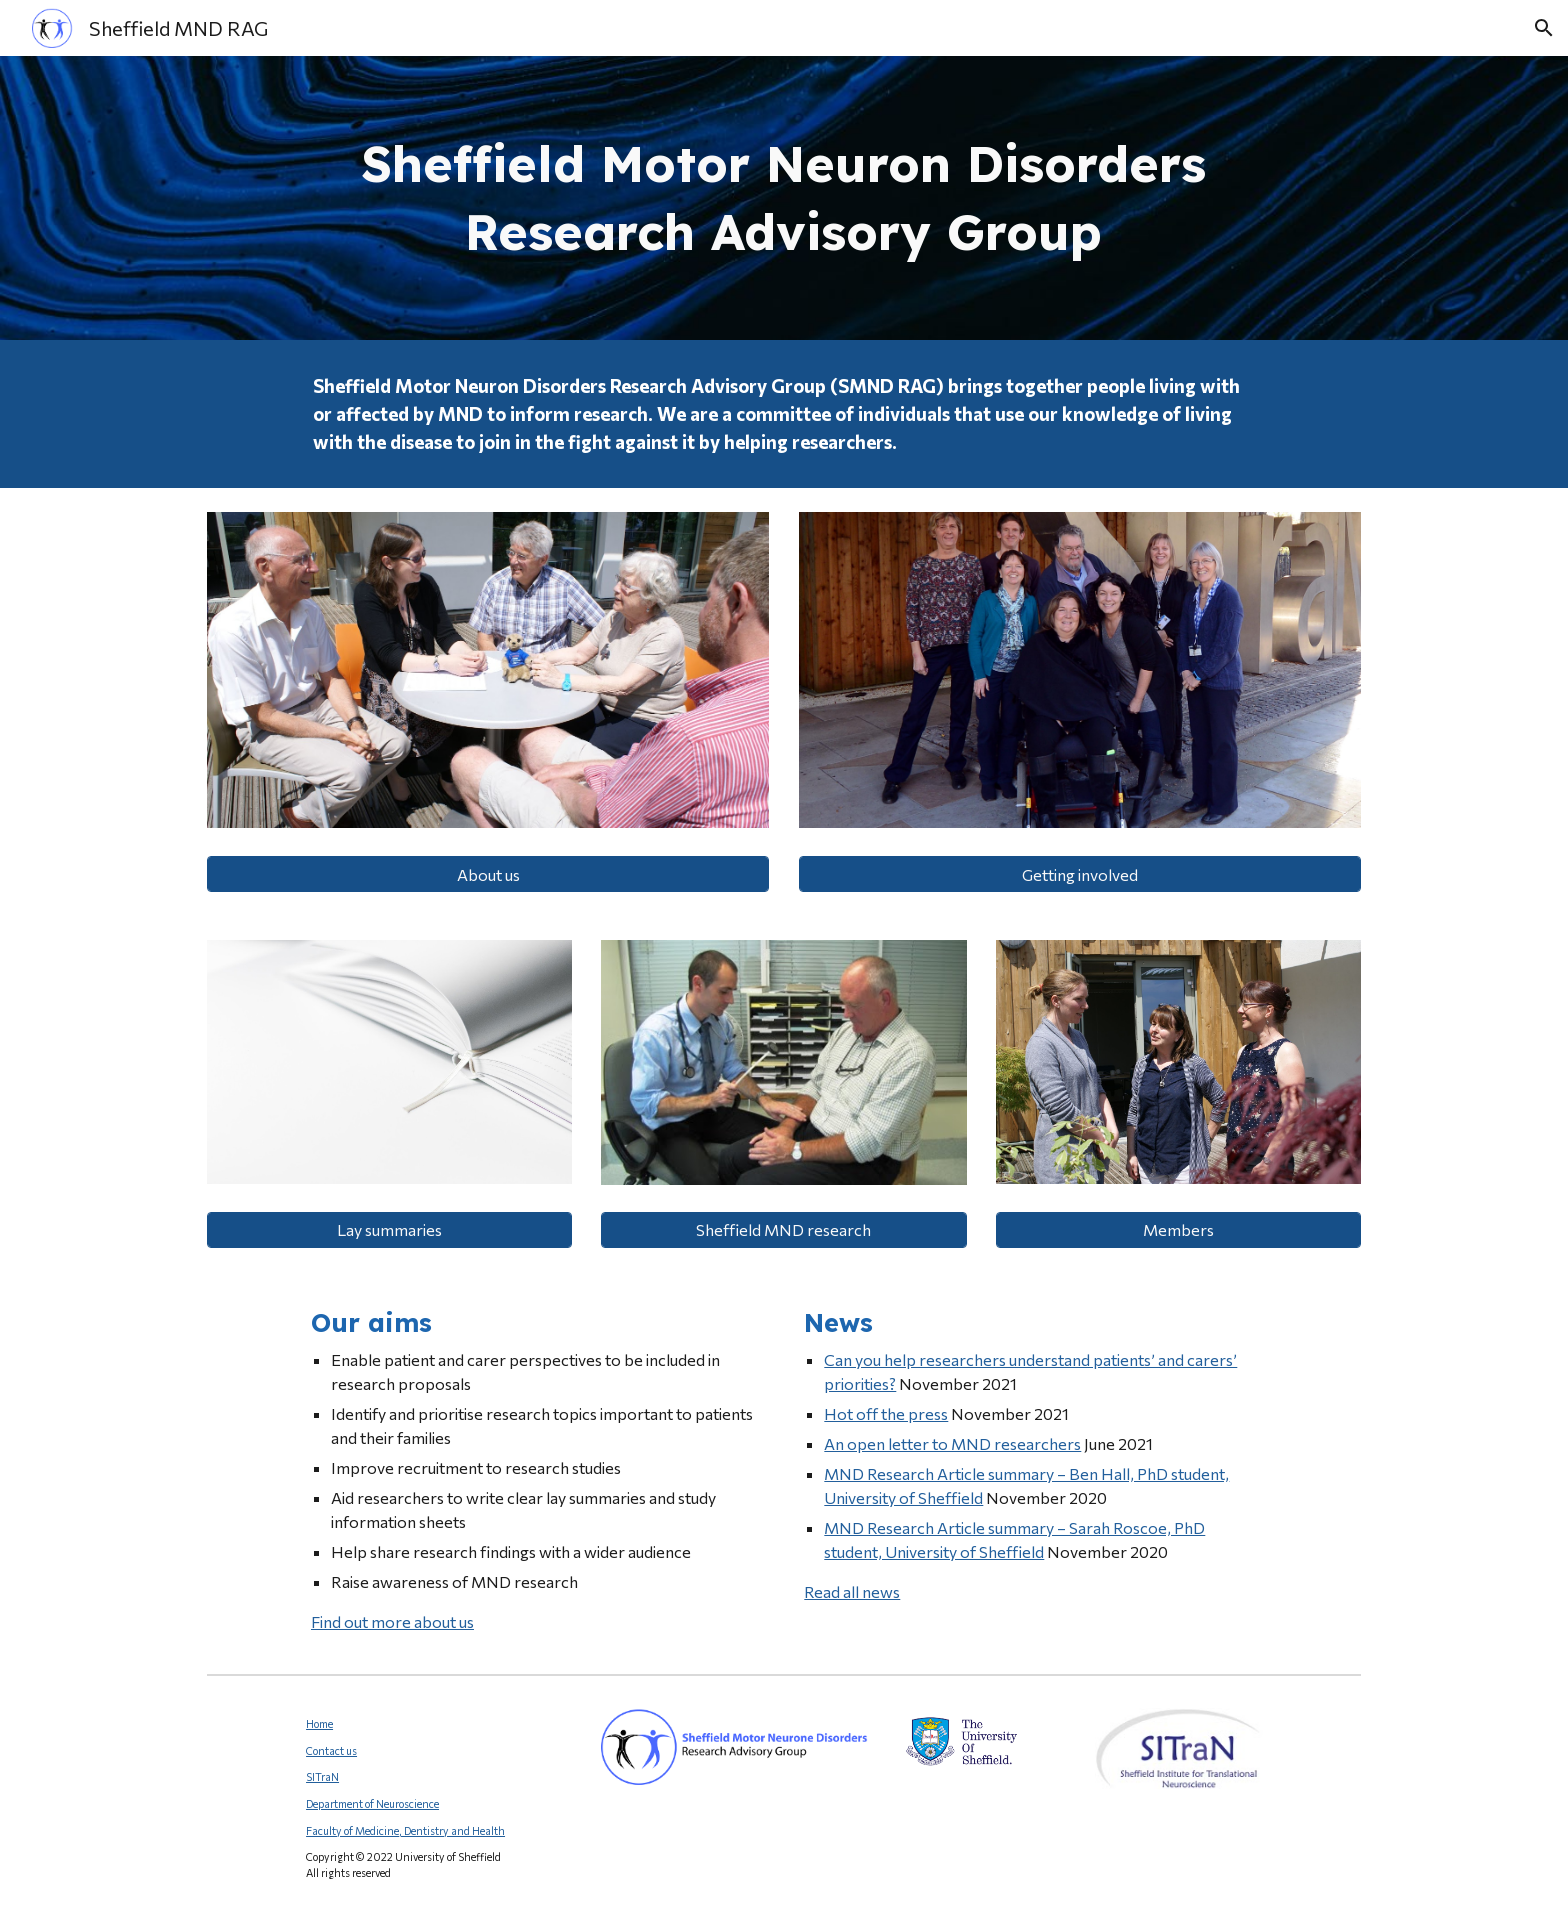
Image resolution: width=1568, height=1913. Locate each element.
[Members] (1178, 1229)
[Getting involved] (1080, 874)
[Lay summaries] (389, 1229)
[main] (783, 198)
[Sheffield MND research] (783, 1229)
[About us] (488, 874)
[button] (1544, 28)
